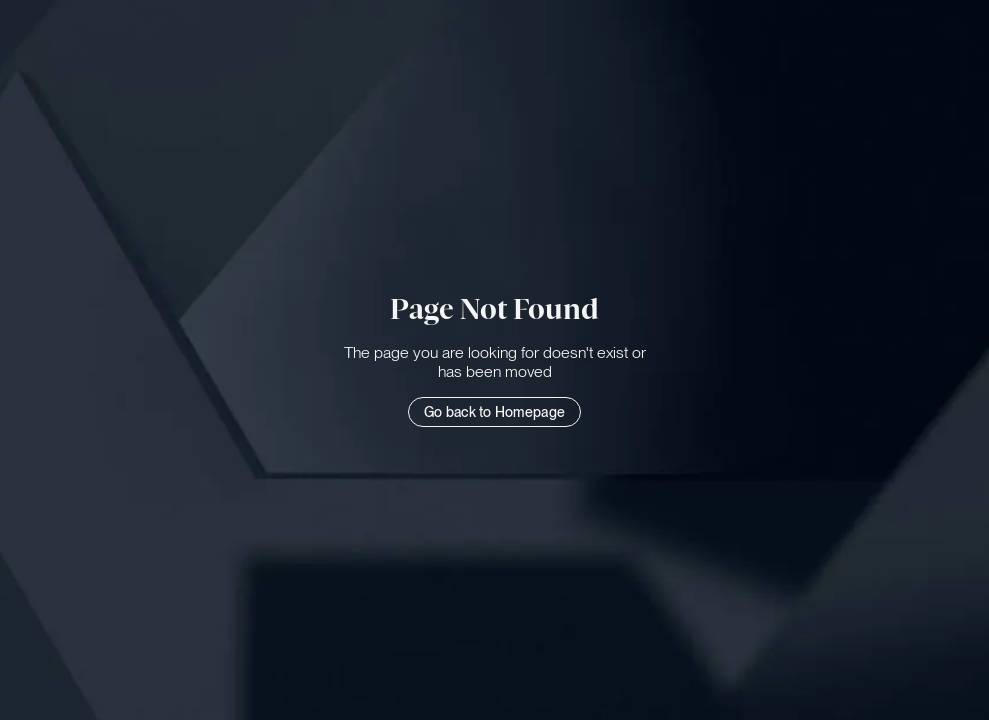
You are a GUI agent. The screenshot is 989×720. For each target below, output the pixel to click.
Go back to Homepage (494, 412)
